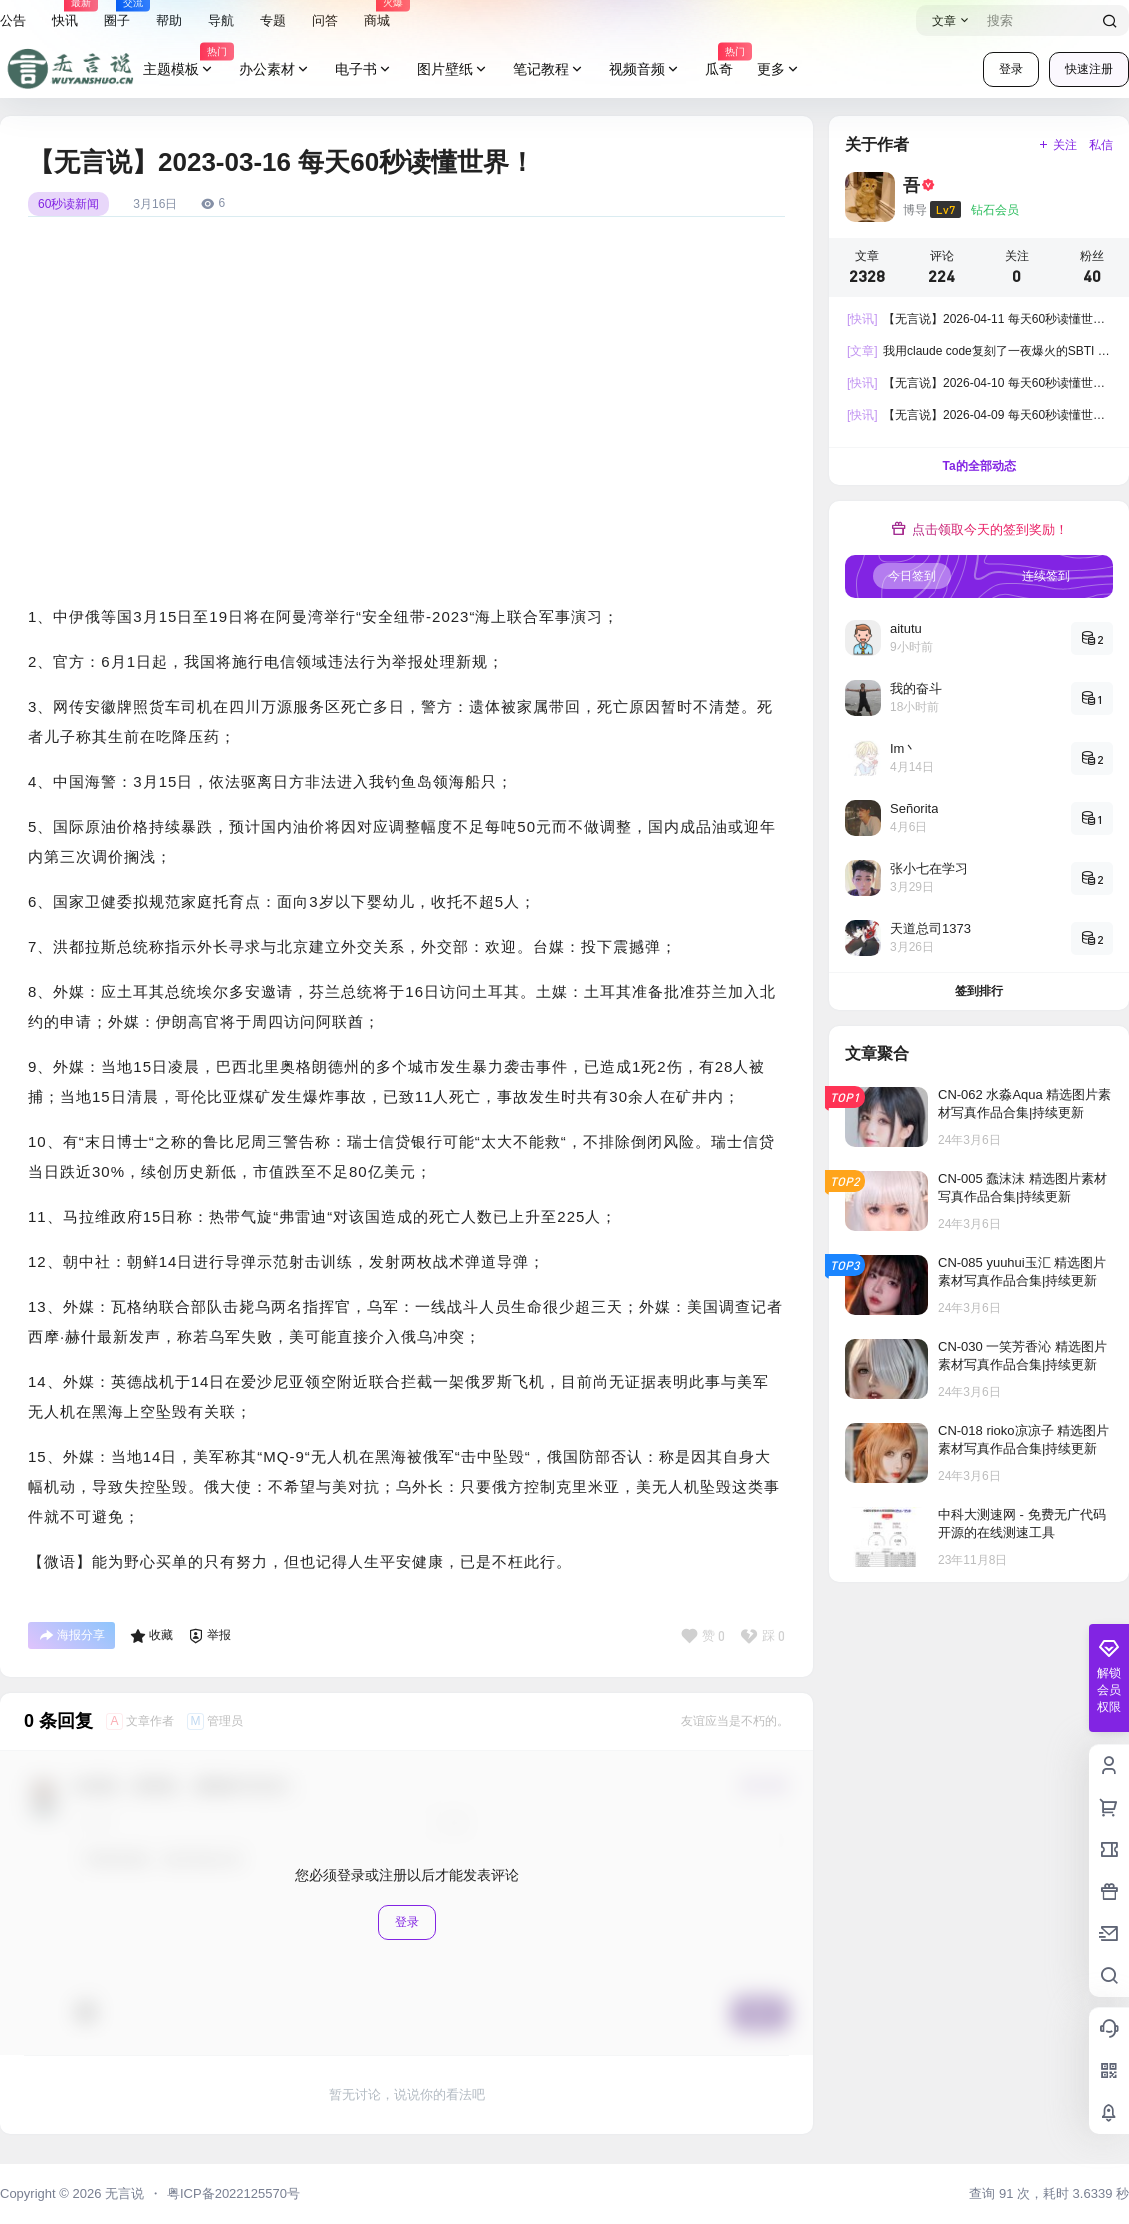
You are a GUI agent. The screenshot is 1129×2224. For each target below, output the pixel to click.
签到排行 (979, 991)
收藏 (151, 1636)
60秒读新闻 (68, 204)
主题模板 (185, 69)
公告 (13, 20)
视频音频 (645, 69)
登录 (1011, 69)
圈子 (117, 15)
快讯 (65, 15)
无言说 (122, 2193)
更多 (779, 69)
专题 (273, 20)
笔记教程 (549, 69)
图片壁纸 (453, 69)
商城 (377, 15)
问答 (325, 20)
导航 (221, 20)
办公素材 (275, 69)
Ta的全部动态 (978, 466)
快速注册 (1089, 69)
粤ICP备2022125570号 (233, 2193)
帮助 (169, 20)
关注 (1057, 145)
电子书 (364, 69)
